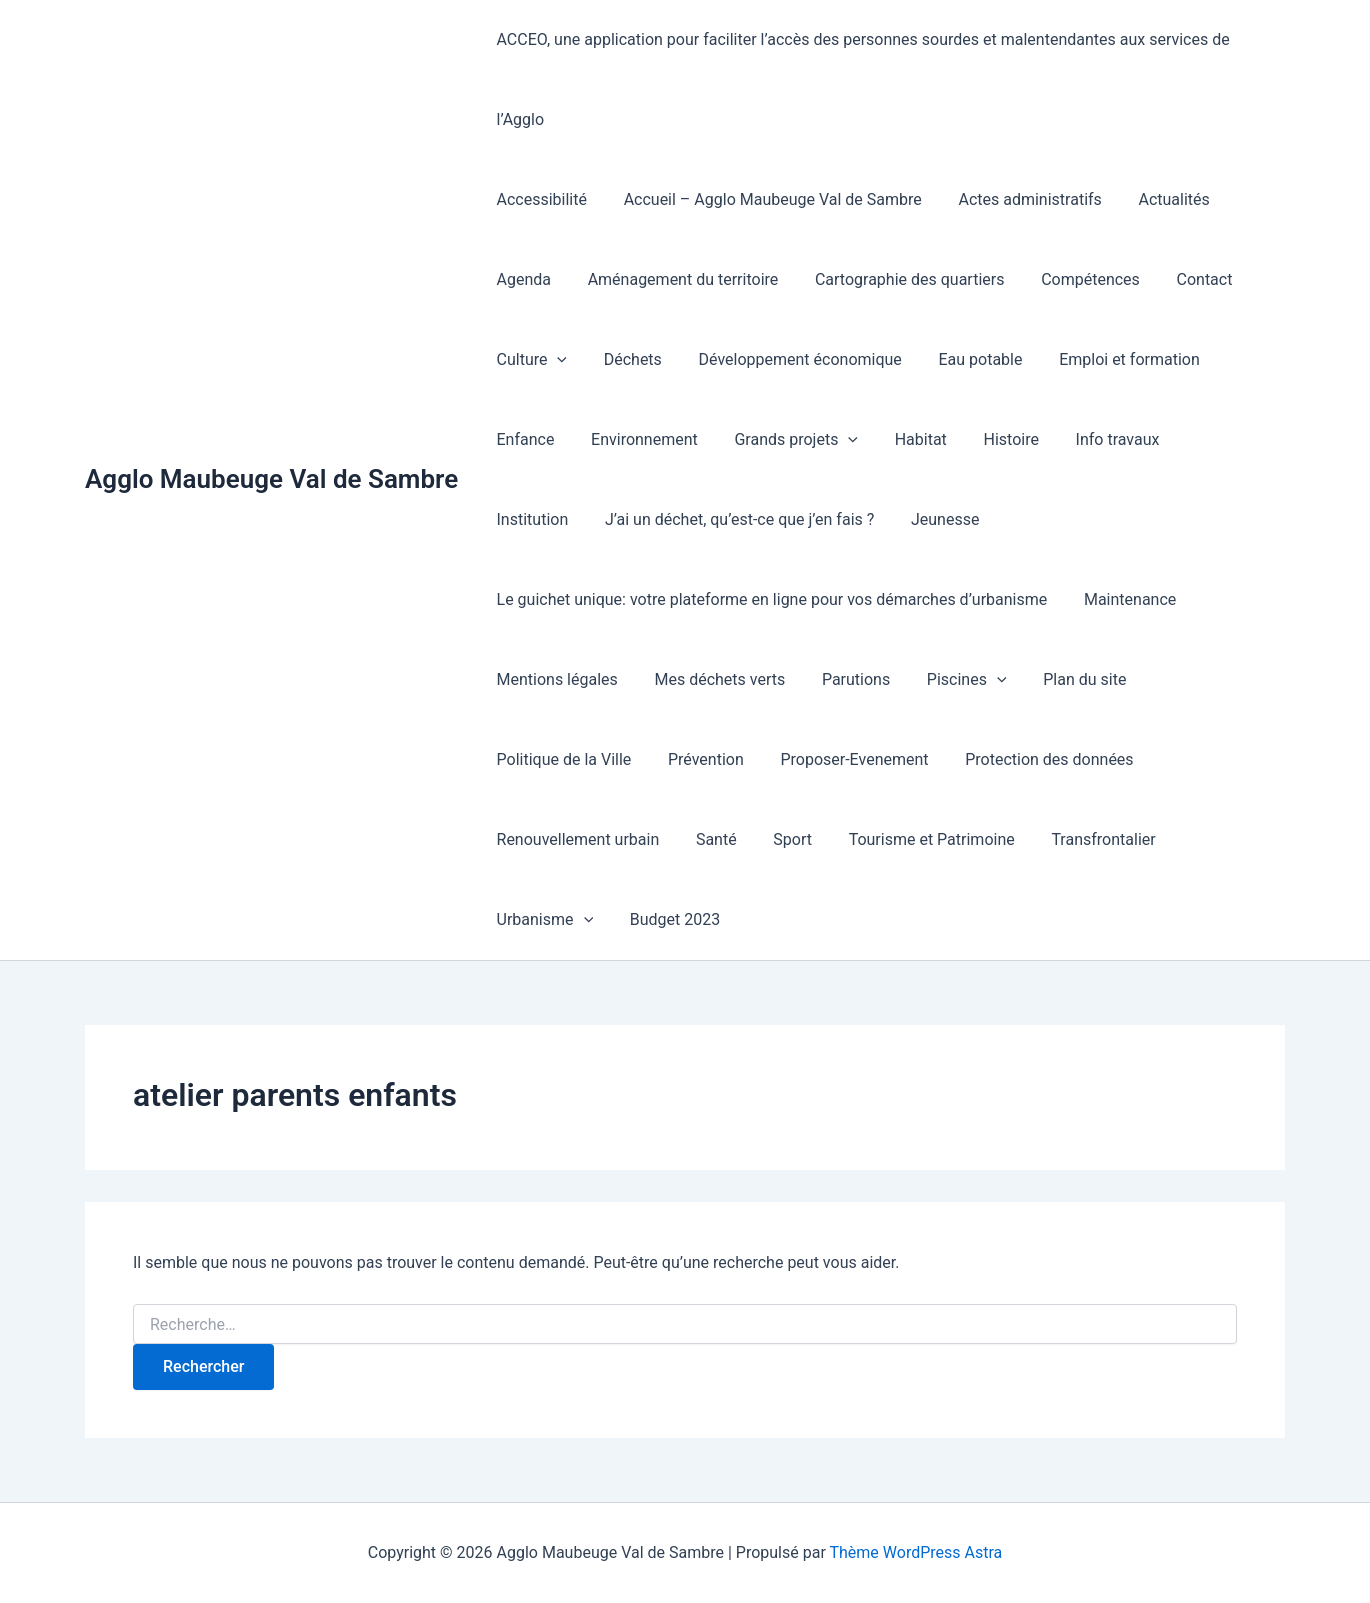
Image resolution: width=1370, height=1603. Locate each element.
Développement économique (788, 359)
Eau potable (964, 359)
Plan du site (1063, 679)
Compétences (1074, 279)
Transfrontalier (1082, 839)
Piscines (951, 680)
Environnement (547, 439)
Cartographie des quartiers (898, 279)
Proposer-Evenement (843, 759)
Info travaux (1002, 439)
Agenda (521, 279)
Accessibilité (539, 199)
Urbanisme (1215, 840)
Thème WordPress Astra (915, 1552)
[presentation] (555, 360)
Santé (709, 839)
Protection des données (1033, 759)
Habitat (814, 439)
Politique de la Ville (561, 759)
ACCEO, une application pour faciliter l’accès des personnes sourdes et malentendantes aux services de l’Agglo (860, 79)
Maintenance (1123, 599)
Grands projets (695, 440)
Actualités (1157, 199)
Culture (529, 360)
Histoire (900, 439)
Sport (781, 839)
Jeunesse (830, 519)
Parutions (844, 679)
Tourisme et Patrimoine (915, 839)
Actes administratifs (1018, 199)
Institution (1112, 439)
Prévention (699, 759)
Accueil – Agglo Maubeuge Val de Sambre (766, 199)
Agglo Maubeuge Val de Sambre (271, 479)
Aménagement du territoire (676, 279)
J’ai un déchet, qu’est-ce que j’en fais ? (628, 519)
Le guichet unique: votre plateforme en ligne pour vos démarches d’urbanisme (769, 599)
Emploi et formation (1108, 359)
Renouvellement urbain (575, 839)
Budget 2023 (539, 919)
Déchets (626, 359)
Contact (1184, 279)
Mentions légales (554, 679)
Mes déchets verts (712, 679)
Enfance (1240, 359)
